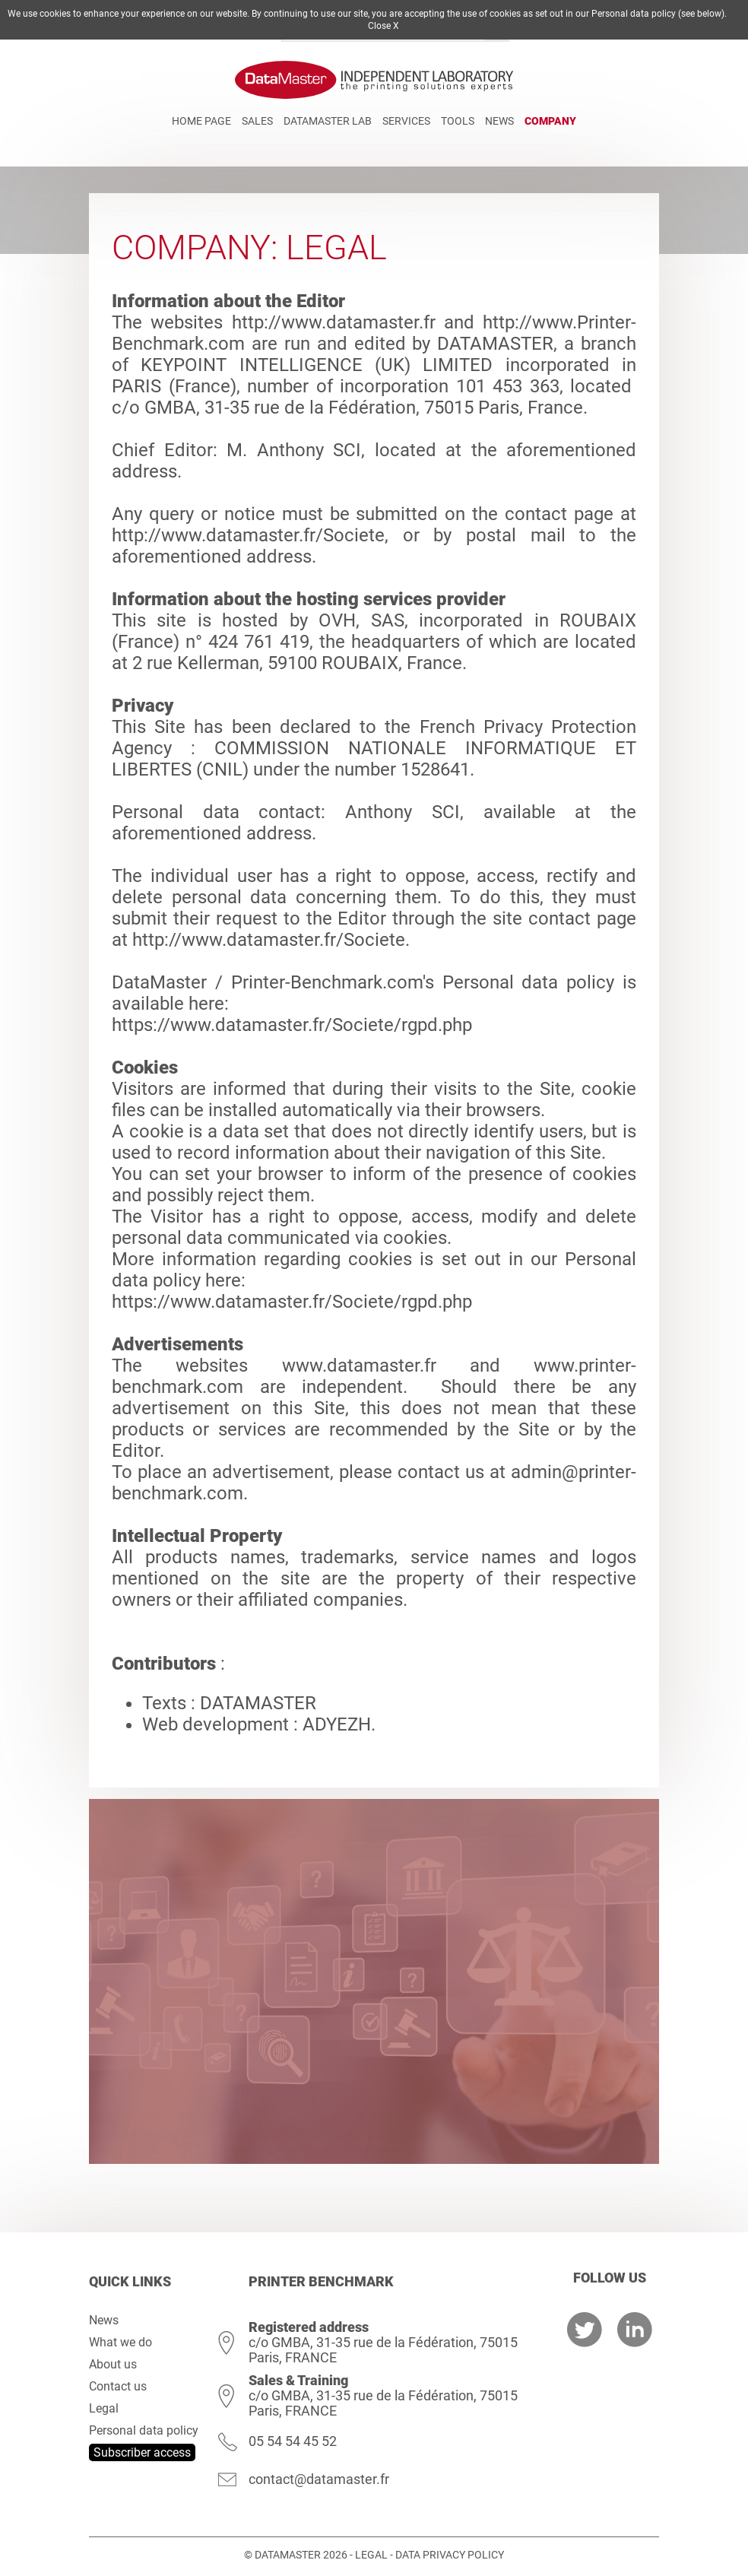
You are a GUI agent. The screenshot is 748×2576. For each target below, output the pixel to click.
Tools (457, 121)
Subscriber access (142, 2452)
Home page (201, 121)
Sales (257, 121)
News (499, 121)
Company (550, 121)
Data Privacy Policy (449, 2555)
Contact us (118, 2386)
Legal (104, 2408)
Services (406, 121)
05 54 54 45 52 (293, 2441)
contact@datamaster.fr (319, 2479)
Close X (383, 26)
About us (113, 2364)
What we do (120, 2342)
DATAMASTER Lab (328, 121)
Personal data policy (143, 2430)
